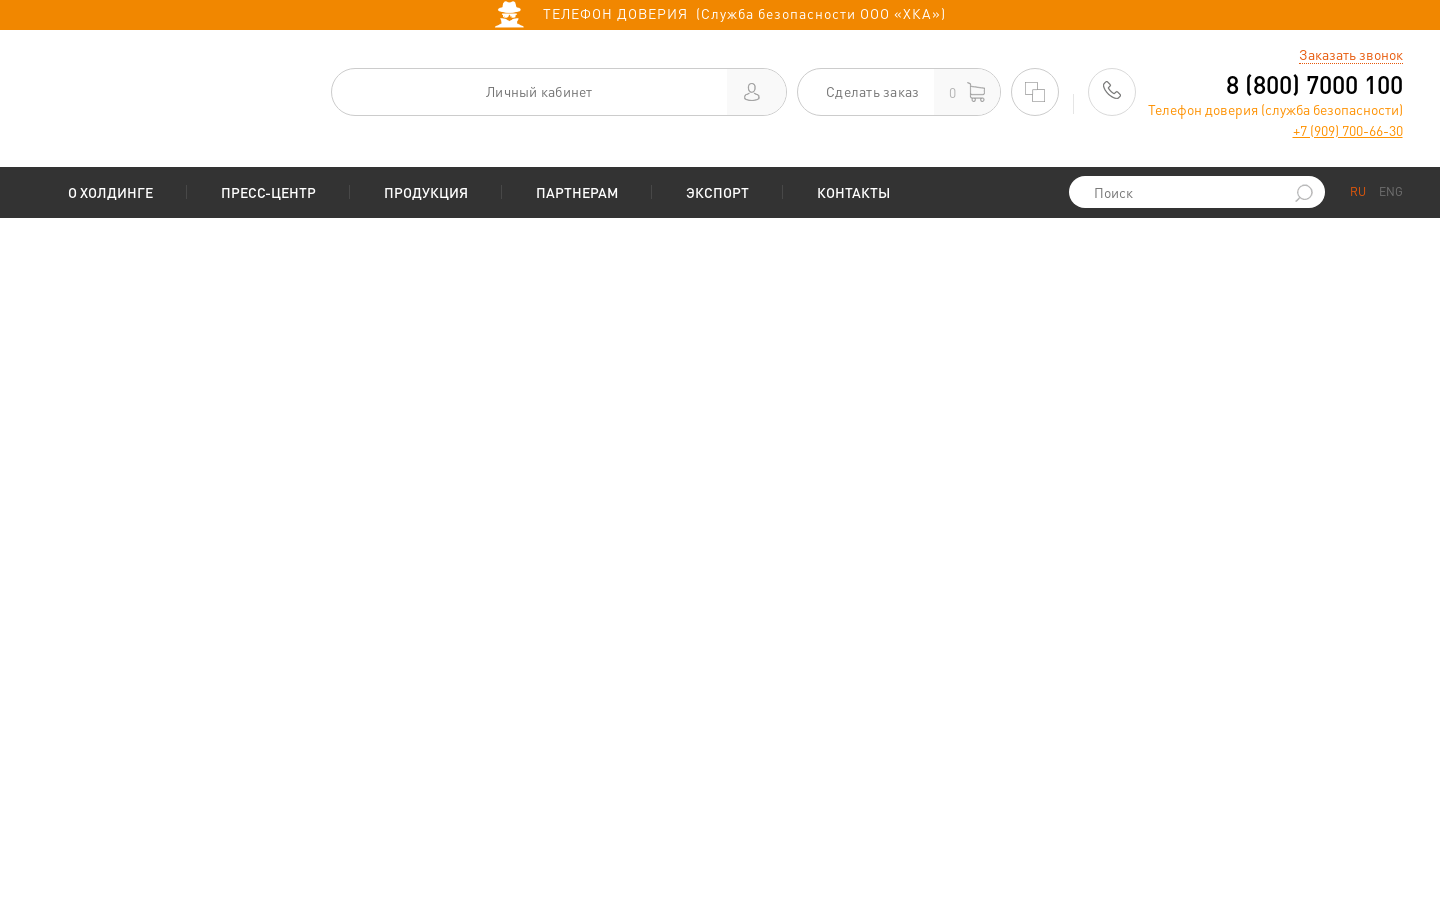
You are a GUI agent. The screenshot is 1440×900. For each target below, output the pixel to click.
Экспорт (717, 192)
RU (1358, 191)
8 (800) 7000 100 (1314, 84)
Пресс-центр (268, 192)
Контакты (853, 192)
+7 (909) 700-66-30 (1348, 130)
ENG (1391, 191)
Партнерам (577, 192)
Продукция (426, 192)
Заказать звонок (1351, 54)
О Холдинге (110, 192)
